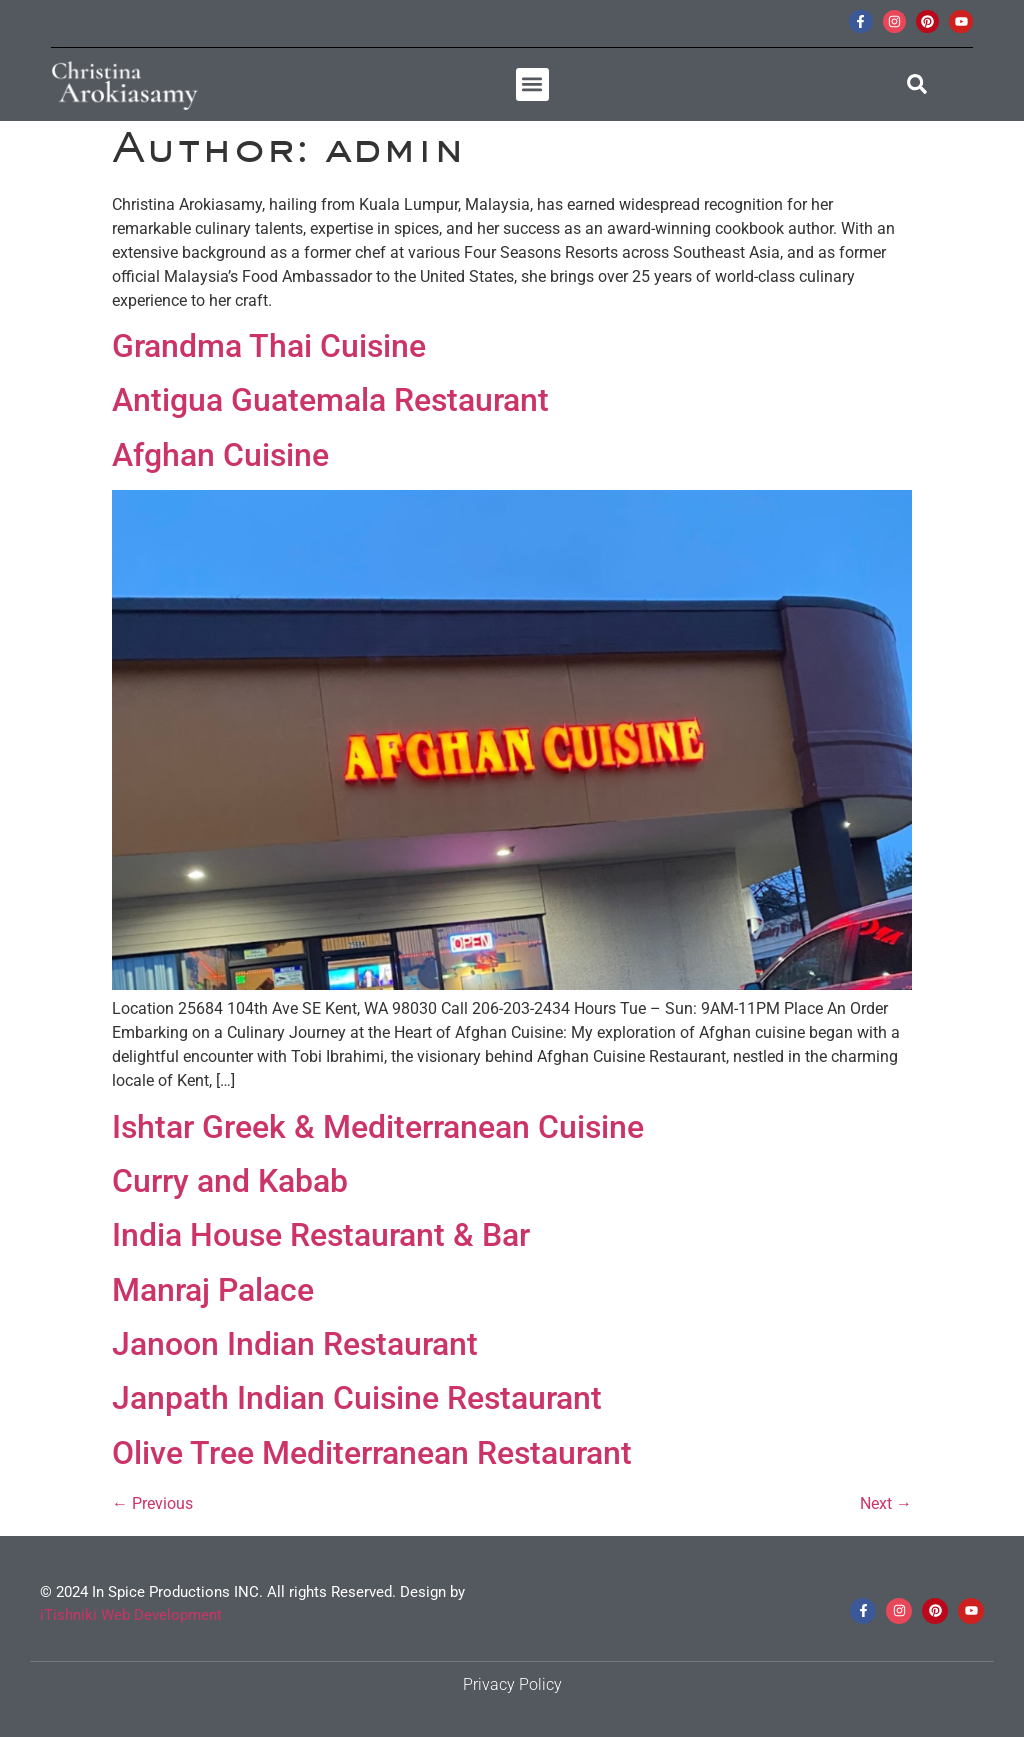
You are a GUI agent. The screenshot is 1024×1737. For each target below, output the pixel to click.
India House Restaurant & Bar (321, 1235)
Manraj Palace (213, 1290)
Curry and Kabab (230, 1181)
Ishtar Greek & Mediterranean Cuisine (378, 1127)
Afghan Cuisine (220, 455)
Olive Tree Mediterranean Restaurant (372, 1453)
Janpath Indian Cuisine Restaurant (357, 1398)
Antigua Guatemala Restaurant (330, 400)
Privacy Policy (512, 1684)
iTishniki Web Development (131, 1615)
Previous (152, 1503)
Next (886, 1503)
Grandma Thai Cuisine (269, 346)
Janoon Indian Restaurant (295, 1344)
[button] (532, 84)
